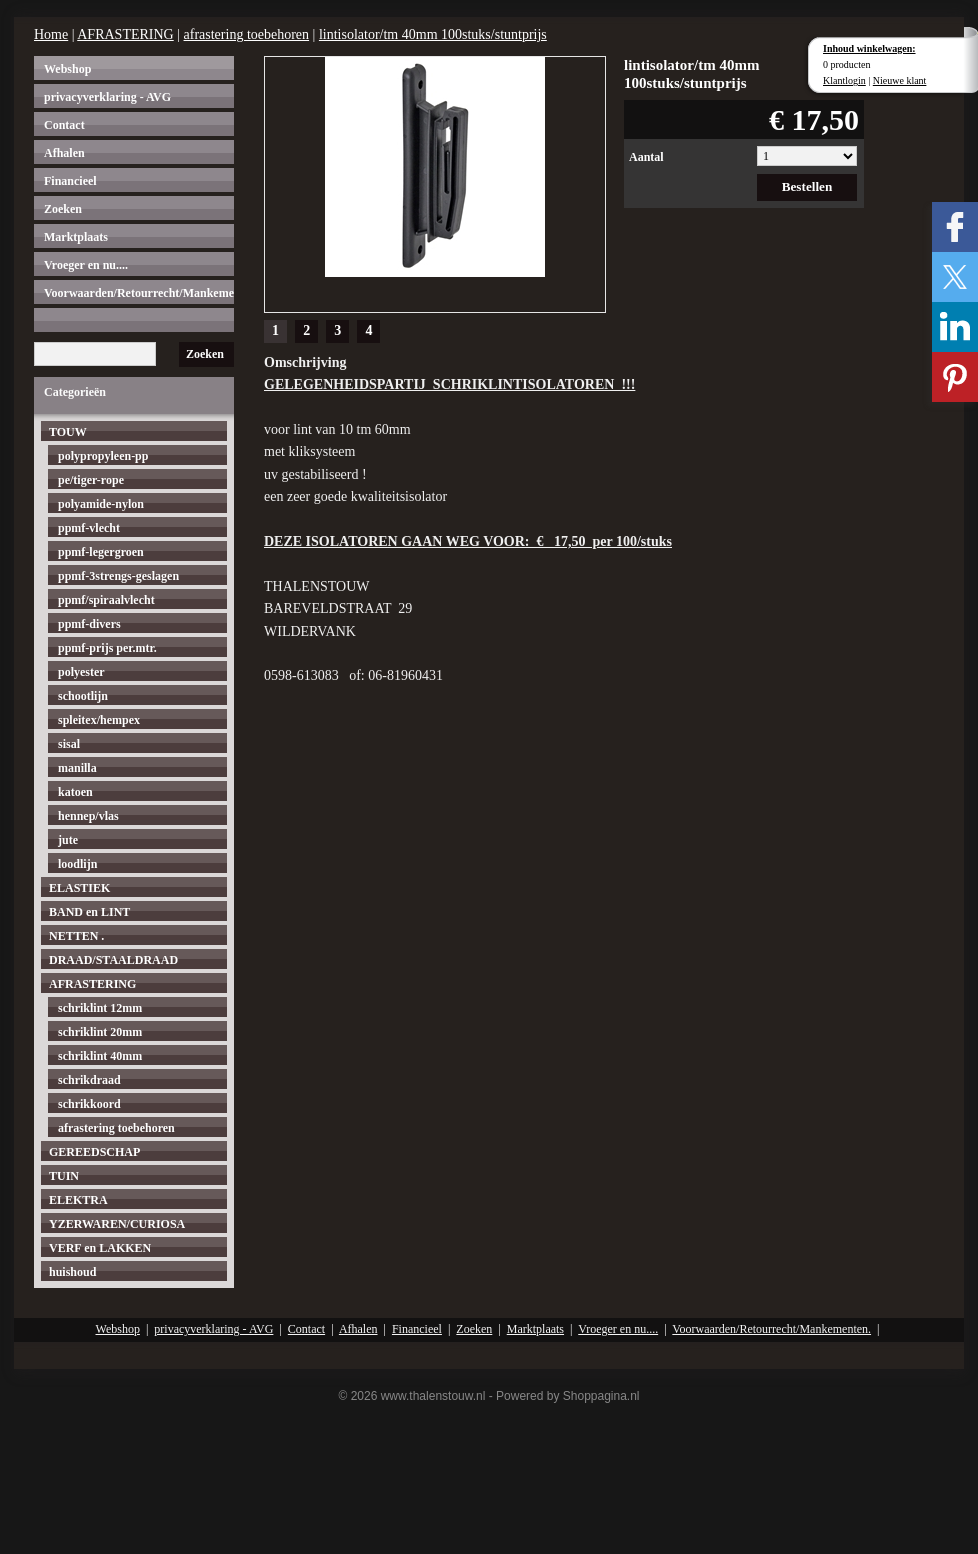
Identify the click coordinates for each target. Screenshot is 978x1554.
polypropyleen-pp (103, 456)
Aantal (646, 157)
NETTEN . (76, 936)
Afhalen (64, 153)
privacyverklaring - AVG (107, 97)
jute (68, 840)
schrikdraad (89, 1080)
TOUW (68, 432)
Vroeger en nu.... (86, 265)
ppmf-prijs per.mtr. (107, 648)
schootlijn (83, 696)
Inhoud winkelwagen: (869, 48)
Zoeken (63, 209)
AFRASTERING (125, 34)
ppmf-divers (89, 624)
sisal (69, 744)
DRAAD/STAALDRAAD (113, 960)
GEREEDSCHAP (94, 1152)
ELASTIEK (79, 888)
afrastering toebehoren (247, 34)
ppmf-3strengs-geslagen (118, 576)
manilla (77, 768)
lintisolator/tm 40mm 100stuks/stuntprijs (433, 34)
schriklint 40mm (100, 1056)
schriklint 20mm (100, 1032)
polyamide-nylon (101, 504)
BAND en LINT (89, 912)
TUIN (64, 1176)
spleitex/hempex (99, 720)
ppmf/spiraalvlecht (106, 600)
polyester (81, 672)
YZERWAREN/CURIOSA (117, 1224)
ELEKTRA (78, 1200)
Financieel (70, 181)
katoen (75, 792)
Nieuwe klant (900, 80)
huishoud (72, 1272)
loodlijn (77, 864)
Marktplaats (76, 237)
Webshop (67, 69)
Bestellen (807, 186)
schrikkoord (89, 1104)
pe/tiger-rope (91, 480)
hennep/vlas (88, 816)
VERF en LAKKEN (100, 1248)
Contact (64, 125)
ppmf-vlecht (89, 528)
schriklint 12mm (100, 1008)
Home (51, 34)
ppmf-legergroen (101, 552)
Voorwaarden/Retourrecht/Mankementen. (139, 293)
